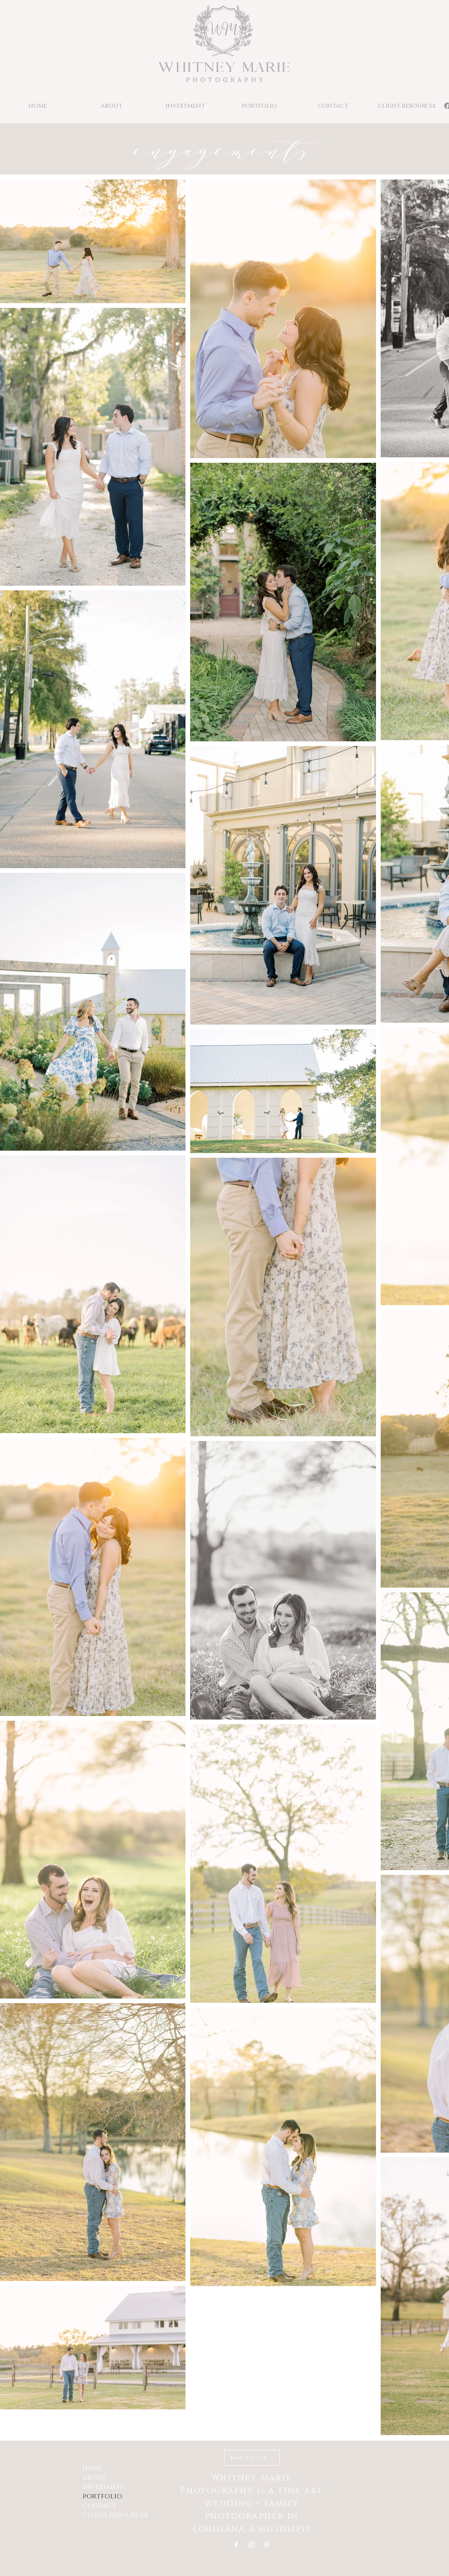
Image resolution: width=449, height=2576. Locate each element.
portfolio (102, 2496)
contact (99, 2505)
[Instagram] (251, 2544)
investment (104, 2487)
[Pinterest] (266, 2544)
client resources (115, 2515)
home (92, 2468)
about (94, 2477)
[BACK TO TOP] (252, 2458)
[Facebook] (236, 2544)
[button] (259, 106)
